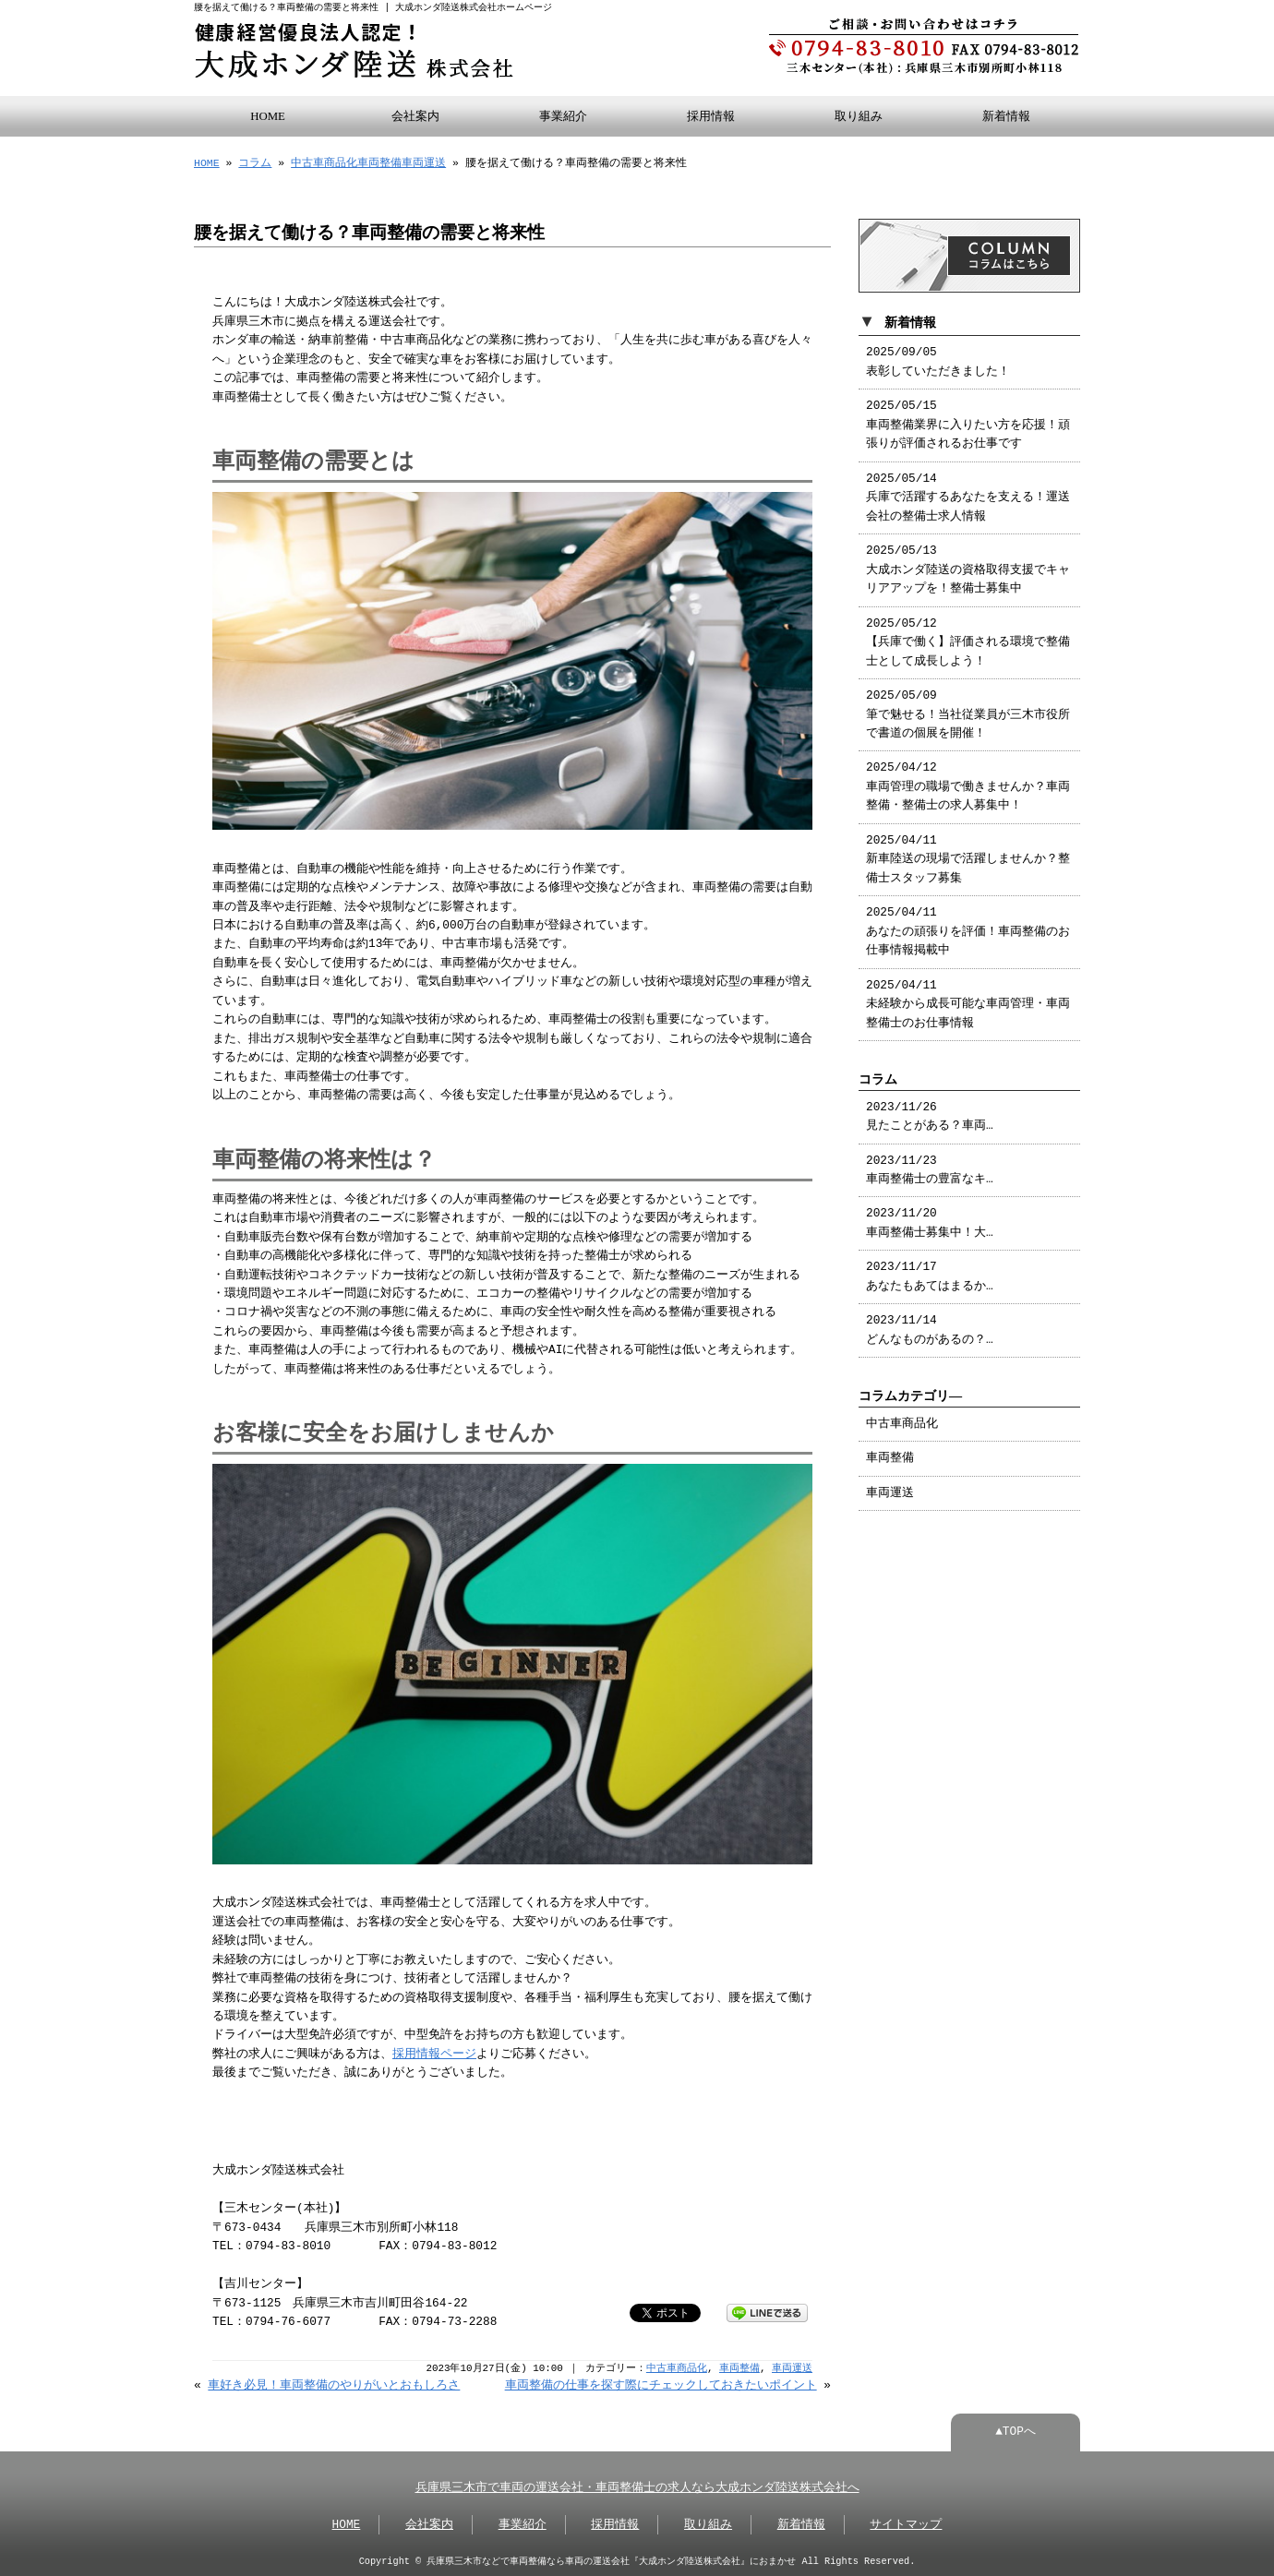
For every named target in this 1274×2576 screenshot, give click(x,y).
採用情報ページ (434, 2052)
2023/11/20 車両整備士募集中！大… (929, 1219)
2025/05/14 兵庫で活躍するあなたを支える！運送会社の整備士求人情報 (968, 494)
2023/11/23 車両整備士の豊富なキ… (929, 1166)
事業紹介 (563, 114)
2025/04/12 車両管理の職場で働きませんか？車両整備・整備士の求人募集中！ (968, 783)
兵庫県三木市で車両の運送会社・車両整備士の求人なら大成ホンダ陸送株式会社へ (637, 2486)
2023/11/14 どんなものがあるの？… (929, 1326)
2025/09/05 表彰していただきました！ (938, 358)
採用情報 (711, 114)
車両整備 (379, 161)
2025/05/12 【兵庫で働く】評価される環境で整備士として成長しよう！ (968, 639)
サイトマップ (906, 2523)
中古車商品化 (324, 161)
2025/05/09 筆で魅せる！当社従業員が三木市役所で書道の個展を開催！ (968, 711)
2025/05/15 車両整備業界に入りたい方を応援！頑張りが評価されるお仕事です (968, 421)
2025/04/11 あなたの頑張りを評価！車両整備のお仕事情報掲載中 (968, 928)
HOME (267, 114)
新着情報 (1006, 114)
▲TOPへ (1015, 2430)
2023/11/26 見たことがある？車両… (929, 1113)
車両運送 (424, 161)
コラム (254, 161)
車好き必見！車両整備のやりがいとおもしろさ (334, 2384)
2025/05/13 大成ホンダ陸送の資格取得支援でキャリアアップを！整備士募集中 (968, 566)
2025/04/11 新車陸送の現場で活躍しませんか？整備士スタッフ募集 (968, 856)
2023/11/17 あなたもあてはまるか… (929, 1272)
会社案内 (415, 114)
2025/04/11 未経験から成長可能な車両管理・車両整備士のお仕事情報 (968, 1001)
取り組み (859, 114)
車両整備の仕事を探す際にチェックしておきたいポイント (661, 2384)
